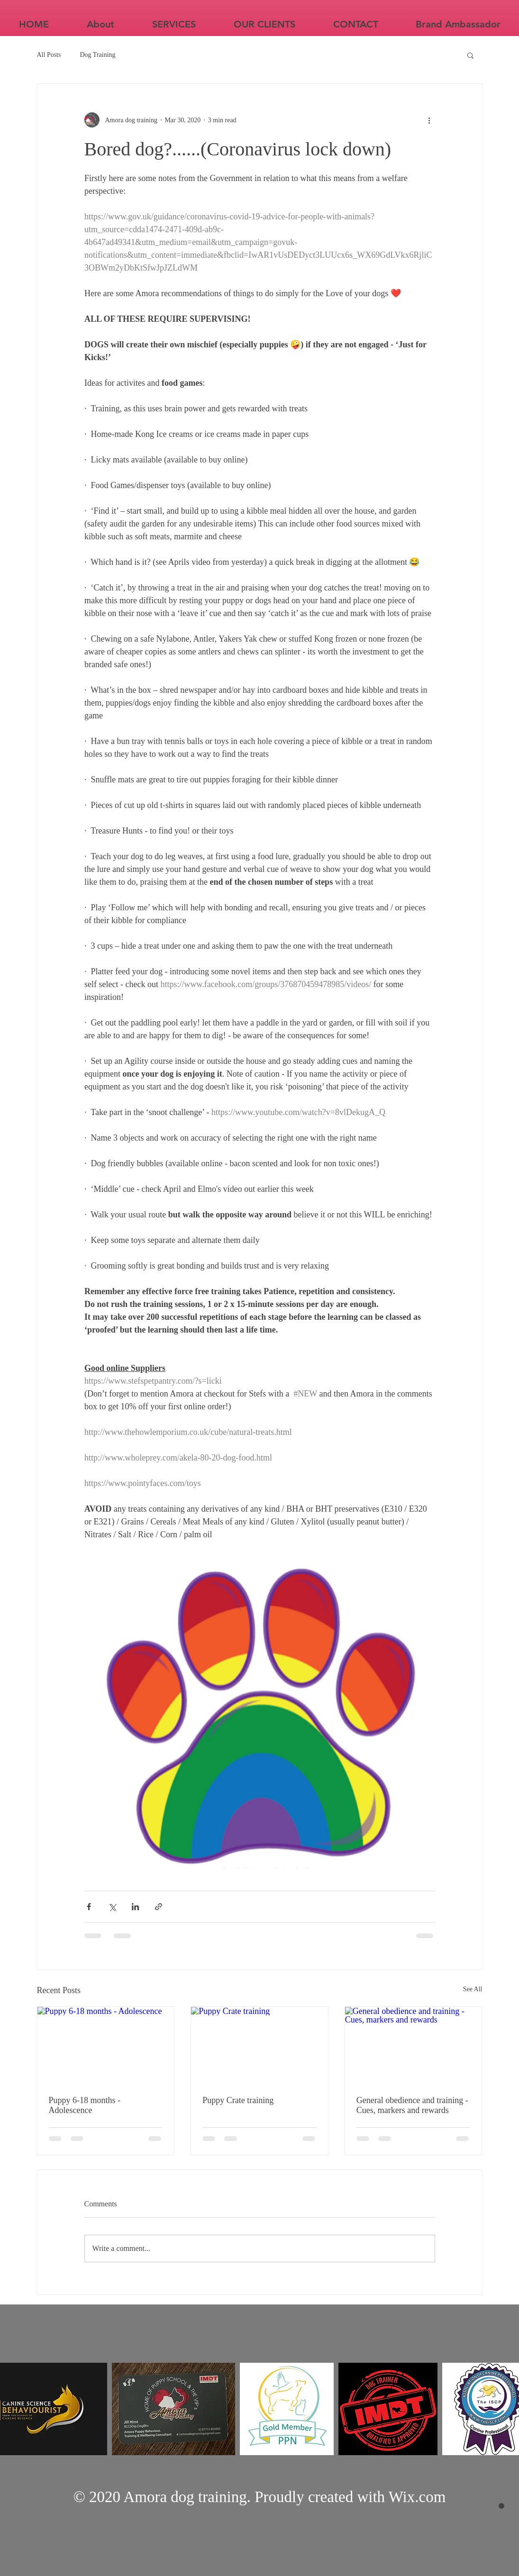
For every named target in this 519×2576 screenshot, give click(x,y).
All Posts (49, 54)
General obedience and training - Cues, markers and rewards (412, 2105)
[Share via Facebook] (88, 1906)
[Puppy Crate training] (259, 2045)
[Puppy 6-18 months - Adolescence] (105, 2045)
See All (473, 1989)
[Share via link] (158, 1906)
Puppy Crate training (237, 2100)
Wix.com (417, 2496)
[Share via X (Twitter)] (112, 1906)
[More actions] (429, 120)
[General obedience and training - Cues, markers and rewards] (413, 2045)
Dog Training (97, 54)
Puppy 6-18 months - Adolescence (85, 2105)
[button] (470, 55)
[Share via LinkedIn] (135, 1906)
